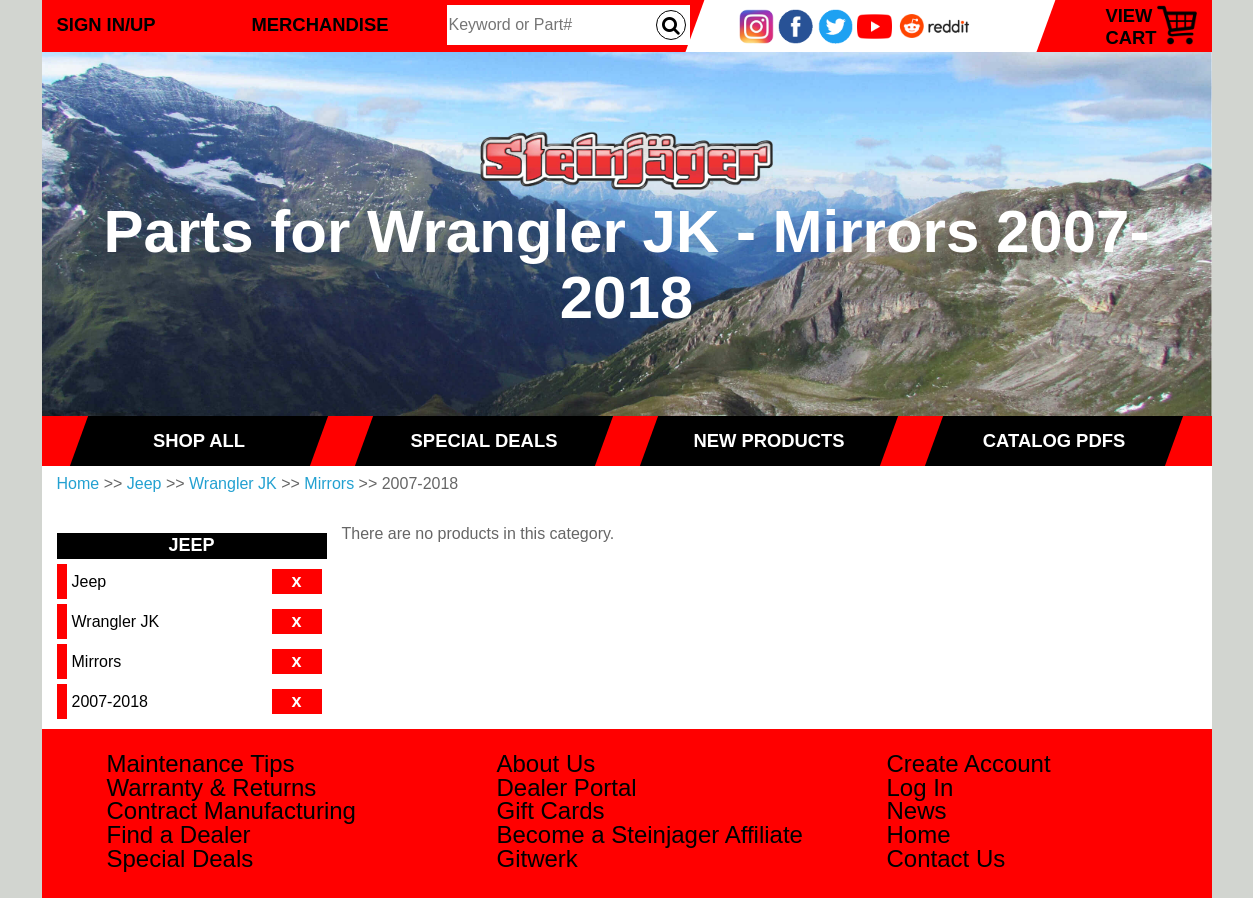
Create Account (969, 763)
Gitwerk (537, 858)
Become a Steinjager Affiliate (650, 834)
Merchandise (320, 24)
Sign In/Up (106, 24)
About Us (546, 763)
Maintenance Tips (201, 763)
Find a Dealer (179, 834)
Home (78, 483)
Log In (920, 787)
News (917, 810)
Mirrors (329, 483)
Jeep (144, 483)
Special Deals (180, 858)
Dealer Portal (567, 787)
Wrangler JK (233, 483)
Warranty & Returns (212, 787)
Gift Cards (551, 810)
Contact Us (946, 858)
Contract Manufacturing (231, 810)
